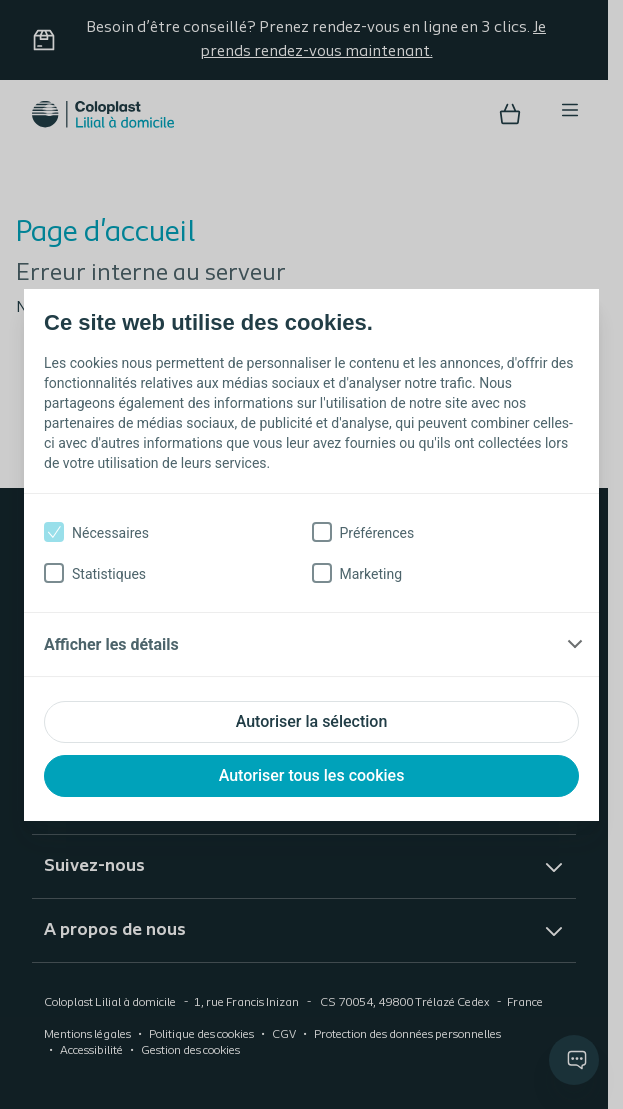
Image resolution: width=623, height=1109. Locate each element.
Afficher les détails (111, 644)
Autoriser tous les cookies (312, 775)
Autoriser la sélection (312, 721)
